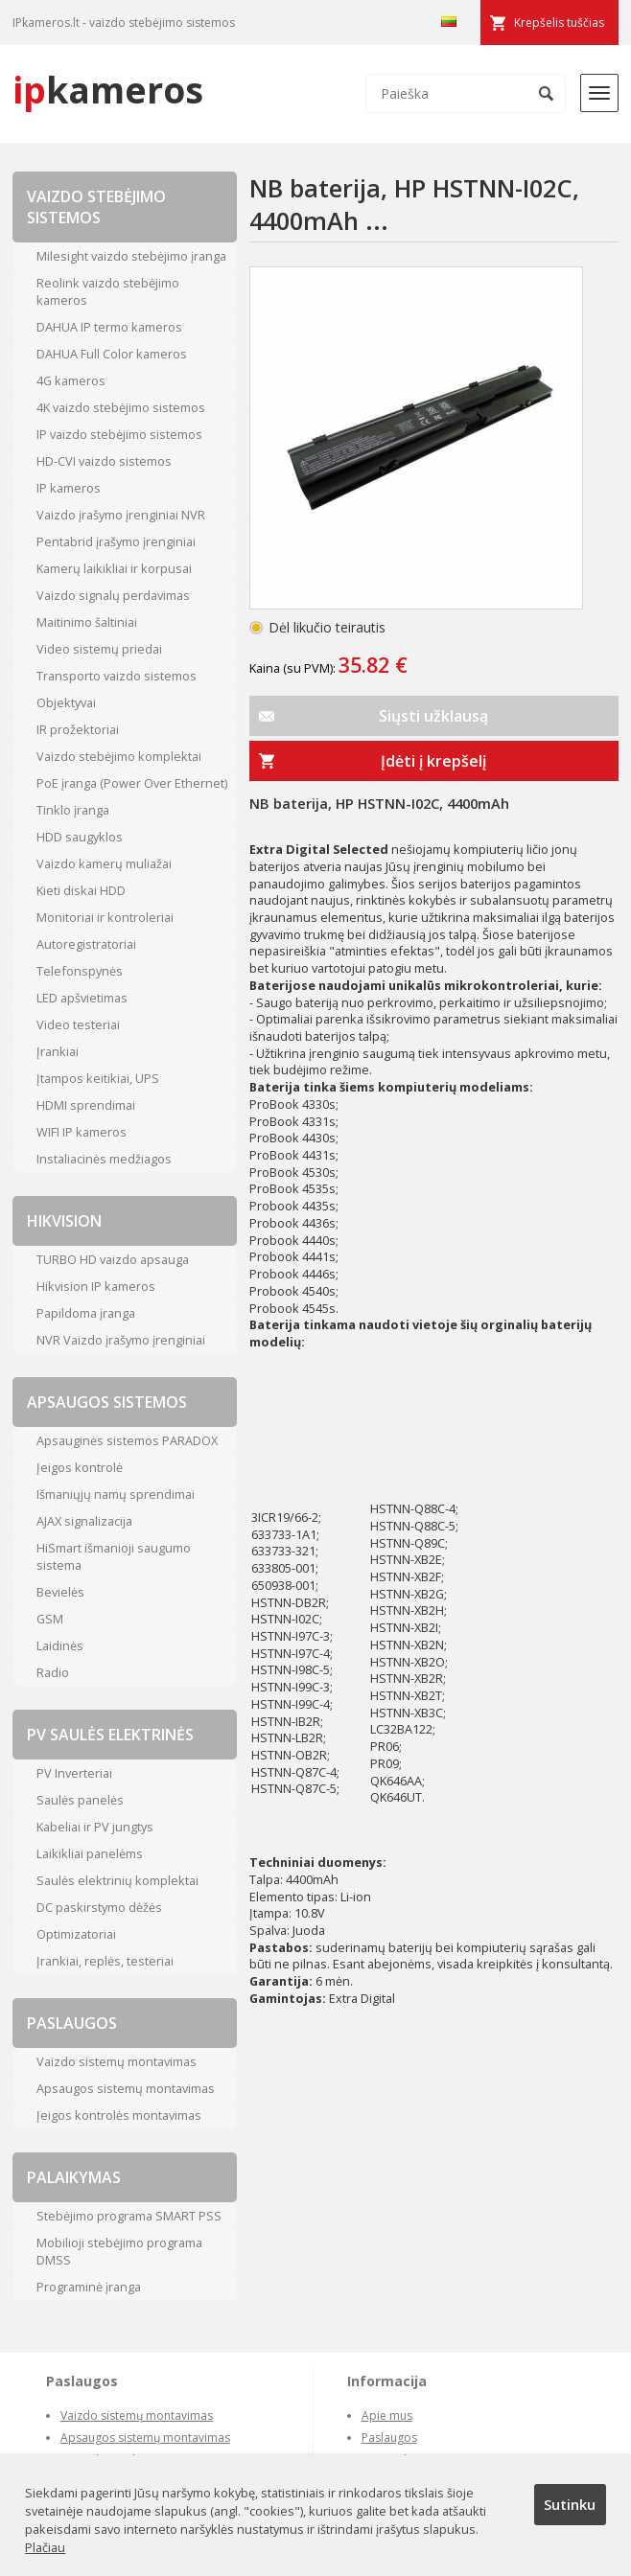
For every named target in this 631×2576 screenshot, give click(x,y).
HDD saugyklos (79, 836)
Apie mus (387, 2415)
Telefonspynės (79, 970)
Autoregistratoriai (86, 944)
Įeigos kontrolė (79, 1467)
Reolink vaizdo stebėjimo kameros (107, 291)
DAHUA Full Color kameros (111, 353)
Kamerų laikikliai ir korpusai (114, 568)
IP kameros (68, 487)
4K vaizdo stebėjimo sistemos (120, 407)
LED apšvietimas (82, 997)
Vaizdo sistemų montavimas (116, 2061)
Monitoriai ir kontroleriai (105, 917)
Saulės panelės (80, 1799)
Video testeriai (78, 1024)
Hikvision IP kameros (95, 1286)
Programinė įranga (88, 2286)
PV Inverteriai (74, 1773)
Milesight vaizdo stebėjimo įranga (131, 255)
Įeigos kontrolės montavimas (118, 2115)
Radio (52, 1672)
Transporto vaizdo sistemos (116, 675)
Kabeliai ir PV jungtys (94, 1826)
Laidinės (59, 1645)
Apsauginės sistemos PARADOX (127, 1440)
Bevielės (60, 1591)
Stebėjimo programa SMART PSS (129, 2215)
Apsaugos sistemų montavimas (125, 2088)
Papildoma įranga (85, 1313)
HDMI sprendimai (85, 1105)
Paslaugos (389, 2437)
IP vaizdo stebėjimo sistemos (119, 434)
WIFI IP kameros (81, 1131)
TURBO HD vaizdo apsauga (112, 1259)
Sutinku (570, 2504)
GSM (49, 1618)
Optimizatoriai (76, 1934)
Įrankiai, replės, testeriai (105, 1960)
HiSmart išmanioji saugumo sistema (113, 1556)
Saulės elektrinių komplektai (117, 1880)
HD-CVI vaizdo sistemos (104, 461)
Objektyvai (66, 702)
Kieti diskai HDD (81, 890)
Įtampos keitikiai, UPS (97, 1078)
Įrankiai (57, 1051)
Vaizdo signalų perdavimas (113, 595)
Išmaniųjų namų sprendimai (115, 1494)
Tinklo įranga (72, 809)
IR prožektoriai (77, 729)
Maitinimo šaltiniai (86, 622)
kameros (107, 89)
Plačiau (45, 2547)
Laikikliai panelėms (89, 1853)
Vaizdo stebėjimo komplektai (118, 756)
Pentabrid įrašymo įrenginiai (116, 541)
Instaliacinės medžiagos (104, 1158)
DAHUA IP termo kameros (109, 326)
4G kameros (70, 380)
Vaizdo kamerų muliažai (104, 863)
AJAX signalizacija (84, 1521)
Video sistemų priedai (99, 648)
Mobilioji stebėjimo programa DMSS (119, 2251)
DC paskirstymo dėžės (99, 1907)
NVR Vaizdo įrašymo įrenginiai (120, 1339)
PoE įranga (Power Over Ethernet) (131, 783)
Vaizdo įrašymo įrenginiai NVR (120, 514)
